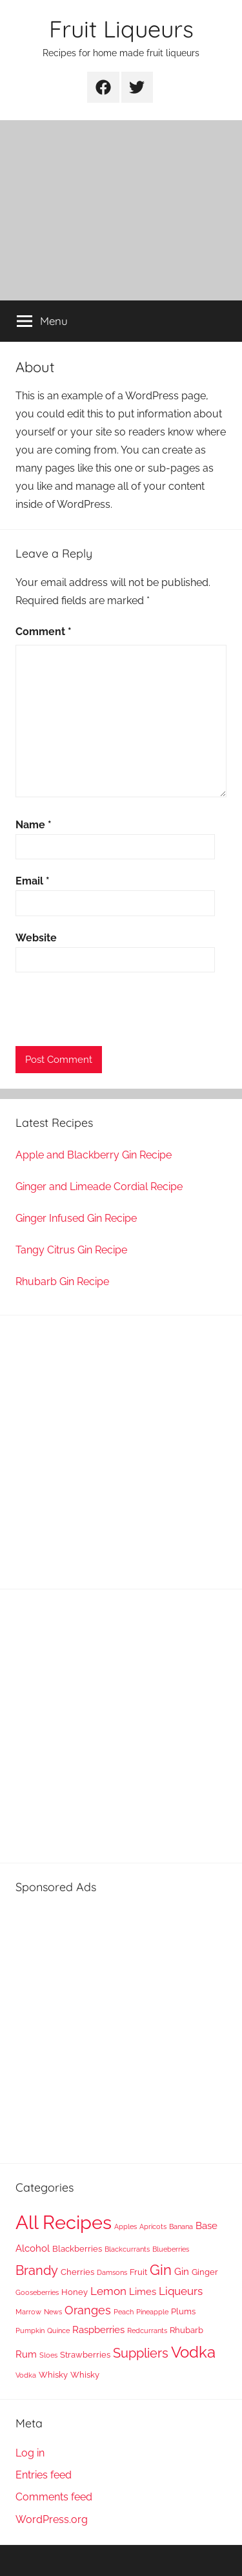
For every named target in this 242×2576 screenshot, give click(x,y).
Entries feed (43, 2475)
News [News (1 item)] (53, 2312)
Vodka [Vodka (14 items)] (193, 2352)
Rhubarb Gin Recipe (62, 1281)
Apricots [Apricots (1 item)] (152, 2226)
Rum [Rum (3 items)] (26, 2354)
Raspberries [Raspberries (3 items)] (98, 2330)
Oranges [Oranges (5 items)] (88, 2310)
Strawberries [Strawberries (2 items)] (85, 2355)
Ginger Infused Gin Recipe (76, 1218)
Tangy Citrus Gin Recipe (71, 1250)
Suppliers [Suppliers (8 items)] (140, 2353)
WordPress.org (51, 2519)
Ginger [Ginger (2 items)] (205, 2272)
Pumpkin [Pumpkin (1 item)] (30, 2330)
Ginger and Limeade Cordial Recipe (99, 1186)
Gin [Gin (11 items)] (161, 2269)
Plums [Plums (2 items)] (183, 2311)
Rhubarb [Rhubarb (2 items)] (186, 2330)
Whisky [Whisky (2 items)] (53, 2375)
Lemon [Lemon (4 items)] (108, 2291)
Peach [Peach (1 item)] (124, 2312)
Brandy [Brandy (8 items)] (36, 2270)
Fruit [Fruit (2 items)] (138, 2272)
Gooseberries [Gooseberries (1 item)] (37, 2292)
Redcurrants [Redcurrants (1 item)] (147, 2330)
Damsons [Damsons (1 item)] (112, 2272)
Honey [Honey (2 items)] (74, 2292)
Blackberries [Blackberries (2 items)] (77, 2249)
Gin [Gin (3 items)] (181, 2272)
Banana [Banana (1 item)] (181, 2226)
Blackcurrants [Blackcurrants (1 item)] (127, 2249)
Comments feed (53, 2497)
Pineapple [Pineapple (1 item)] (152, 2312)
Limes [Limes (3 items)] (142, 2292)
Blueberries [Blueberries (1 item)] (170, 2249)
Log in (30, 2453)
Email (32, 881)
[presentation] (113, 1010)
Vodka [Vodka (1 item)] (25, 2375)
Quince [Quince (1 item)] (58, 2330)
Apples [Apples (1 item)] (125, 2226)
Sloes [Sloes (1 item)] (48, 2355)
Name (33, 825)
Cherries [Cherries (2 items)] (77, 2272)
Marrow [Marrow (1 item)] (28, 2312)
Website (36, 938)
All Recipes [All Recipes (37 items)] (63, 2222)
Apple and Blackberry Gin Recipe (93, 1155)
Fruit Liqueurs (121, 28)
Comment (43, 631)
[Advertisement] (121, 210)
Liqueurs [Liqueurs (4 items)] (181, 2291)
